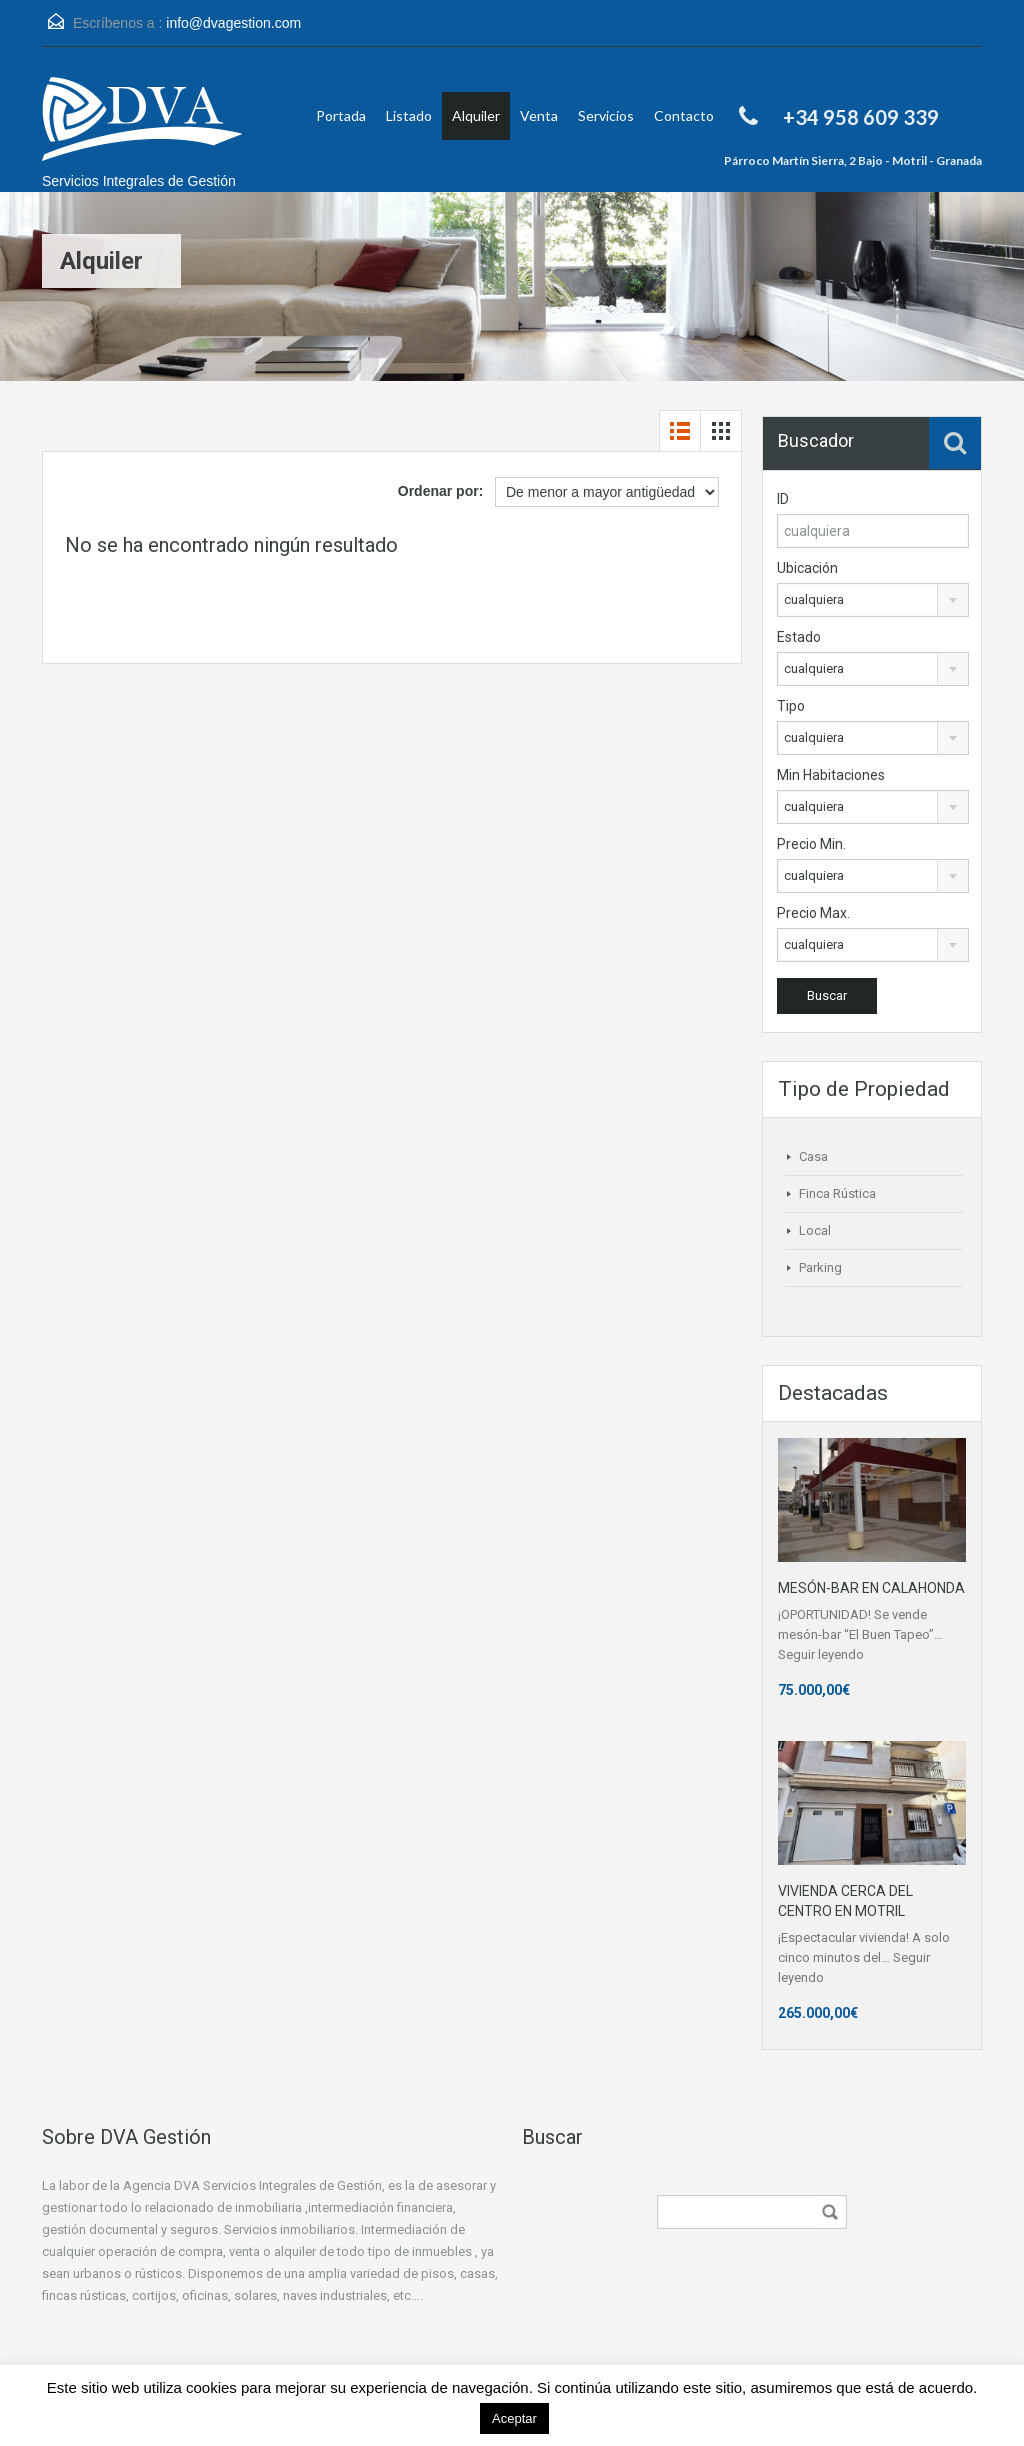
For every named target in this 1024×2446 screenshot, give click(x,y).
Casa (813, 1156)
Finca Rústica (837, 1193)
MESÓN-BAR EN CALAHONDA (871, 1588)
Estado (799, 637)
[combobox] (873, 600)
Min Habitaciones (831, 775)
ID (783, 499)
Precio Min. (811, 844)
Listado (409, 115)
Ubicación (807, 568)
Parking (820, 1267)
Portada (341, 115)
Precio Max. (813, 913)
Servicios (606, 115)
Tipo (791, 706)
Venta (539, 115)
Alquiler (476, 115)
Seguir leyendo (821, 1654)
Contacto (684, 115)
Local (815, 1230)
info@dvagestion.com (233, 23)
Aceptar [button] (514, 2418)
